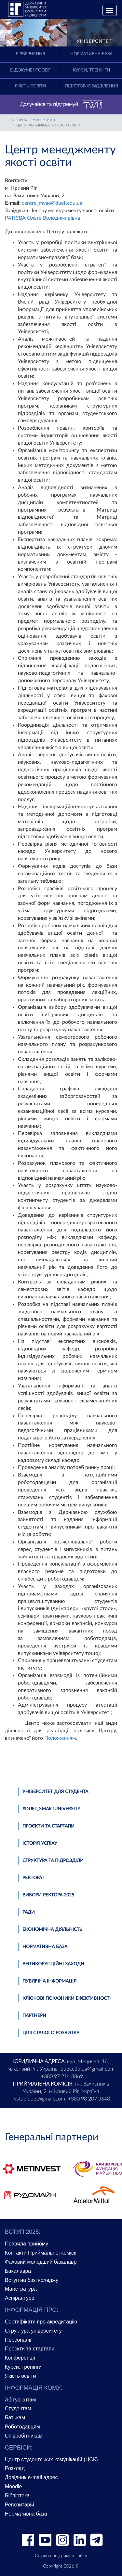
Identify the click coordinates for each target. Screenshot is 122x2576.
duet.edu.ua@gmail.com (88, 2069)
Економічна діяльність (52, 1929)
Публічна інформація (49, 1981)
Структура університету (33, 2331)
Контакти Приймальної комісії (40, 2253)
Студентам (18, 2408)
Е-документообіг (30, 70)
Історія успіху (39, 1843)
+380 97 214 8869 (62, 2076)
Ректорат (33, 1878)
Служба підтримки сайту (61, 2556)
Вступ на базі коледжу (31, 2280)
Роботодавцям (22, 2426)
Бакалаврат (19, 2271)
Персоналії (18, 2340)
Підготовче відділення (91, 86)
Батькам (15, 2417)
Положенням (60, 1738)
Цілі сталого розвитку (50, 2033)
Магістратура (21, 2289)
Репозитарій (19, 2504)
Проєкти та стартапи (48, 1826)
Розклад (15, 2468)
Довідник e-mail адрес (31, 2477)
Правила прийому (26, 2243)
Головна (19, 120)
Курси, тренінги (91, 70)
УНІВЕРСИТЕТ (44, 120)
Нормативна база (91, 54)
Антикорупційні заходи (53, 1964)
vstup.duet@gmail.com (39, 2098)
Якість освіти (30, 86)
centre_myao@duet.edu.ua (52, 203)
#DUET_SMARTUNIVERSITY (51, 1809)
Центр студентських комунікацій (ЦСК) (51, 2459)
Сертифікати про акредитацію (41, 2321)
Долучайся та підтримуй (61, 105)
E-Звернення (30, 54)
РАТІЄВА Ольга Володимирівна (42, 218)
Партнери (34, 2015)
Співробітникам (23, 2436)
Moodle (13, 2486)
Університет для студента (55, 1791)
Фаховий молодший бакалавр (40, 2262)
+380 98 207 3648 (89, 2098)
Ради (28, 1912)
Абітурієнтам (20, 2399)
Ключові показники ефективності (66, 1998)
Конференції (20, 2358)
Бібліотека (17, 2495)
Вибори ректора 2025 (48, 1895)
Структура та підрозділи (53, 1860)
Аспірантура (19, 2298)
